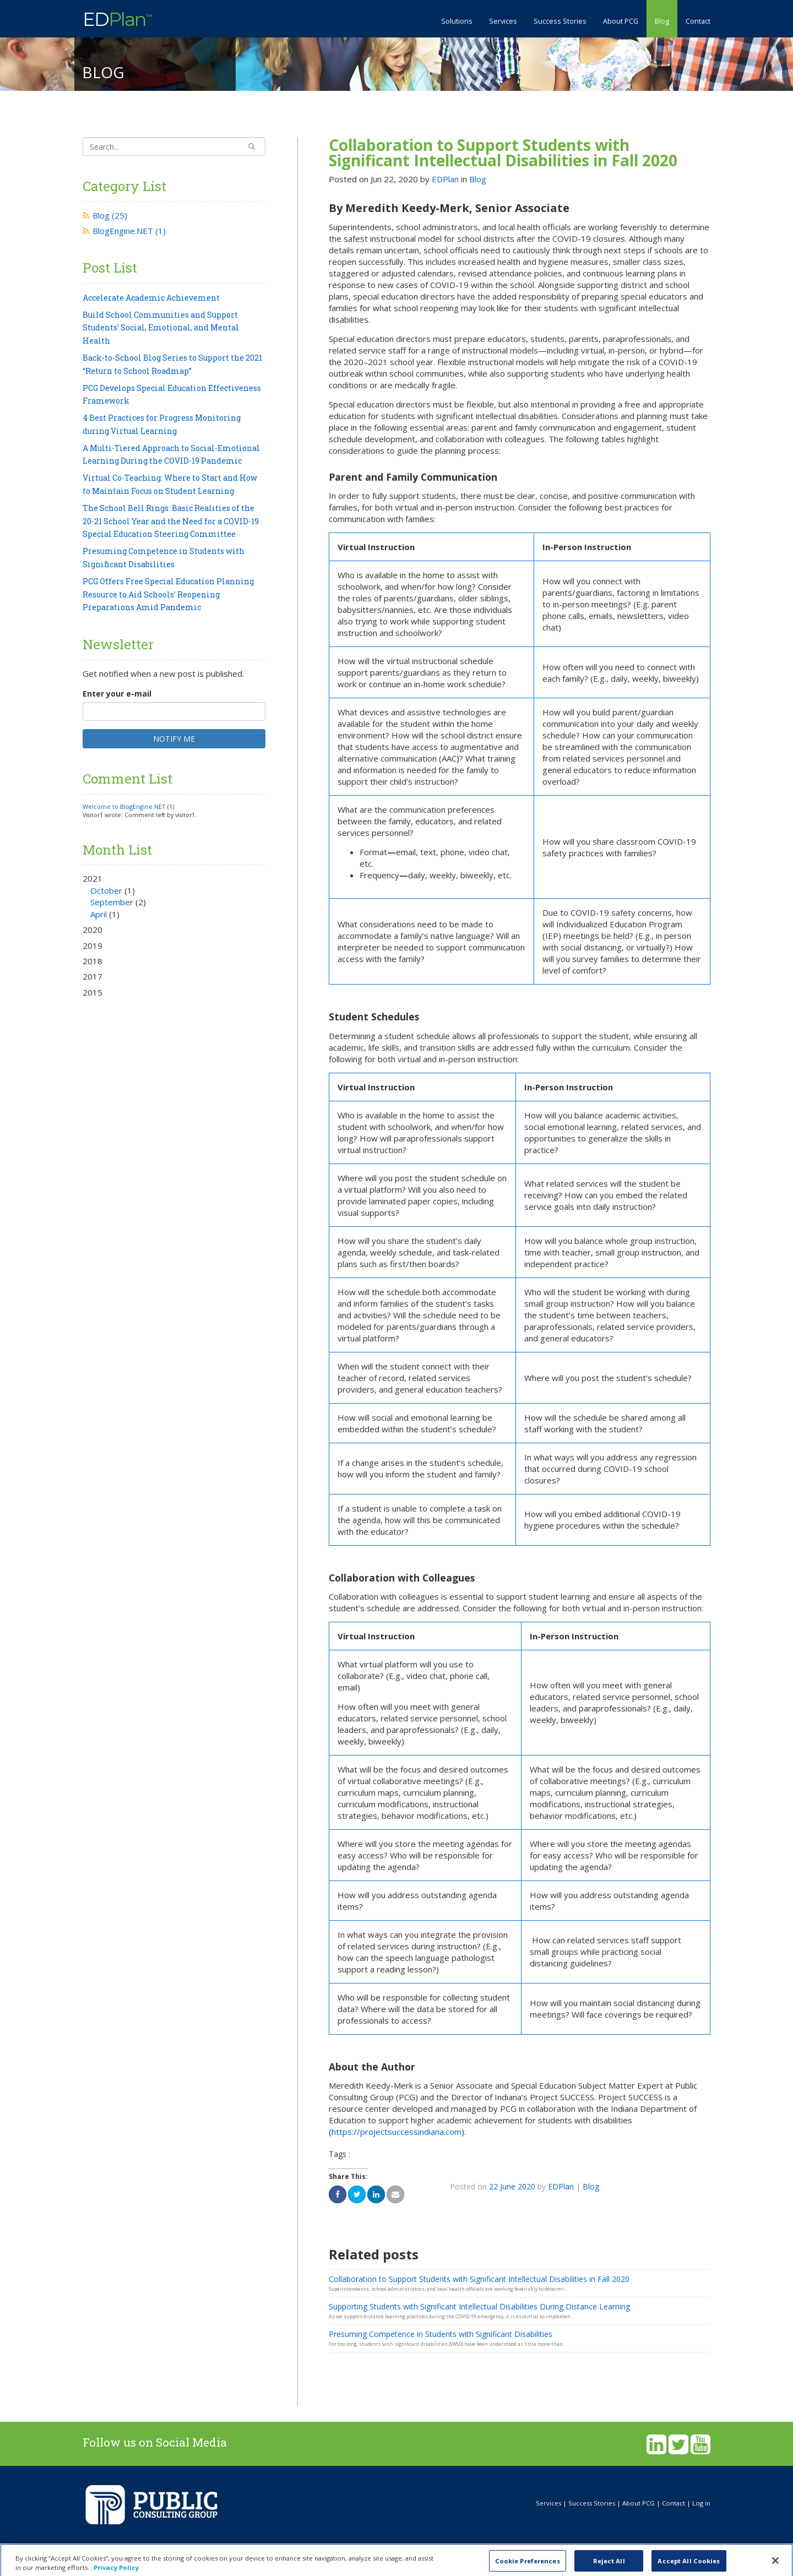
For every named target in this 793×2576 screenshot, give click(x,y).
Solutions (456, 21)
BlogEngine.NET (129, 230)
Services (503, 21)
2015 (92, 992)
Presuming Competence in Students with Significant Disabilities (440, 2334)
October (106, 890)
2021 (174, 896)
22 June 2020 (512, 2186)
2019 (92, 945)
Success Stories (560, 21)
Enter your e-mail (117, 693)
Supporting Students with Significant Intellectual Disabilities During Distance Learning (479, 2306)
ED (117, 18)
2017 (92, 976)
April (98, 914)
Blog (662, 21)
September (111, 901)
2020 (92, 929)
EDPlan (445, 178)
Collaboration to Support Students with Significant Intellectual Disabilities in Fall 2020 (503, 152)
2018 (92, 960)
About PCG (620, 21)
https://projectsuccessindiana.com (396, 2131)
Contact (698, 21)
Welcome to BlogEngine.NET (124, 806)
